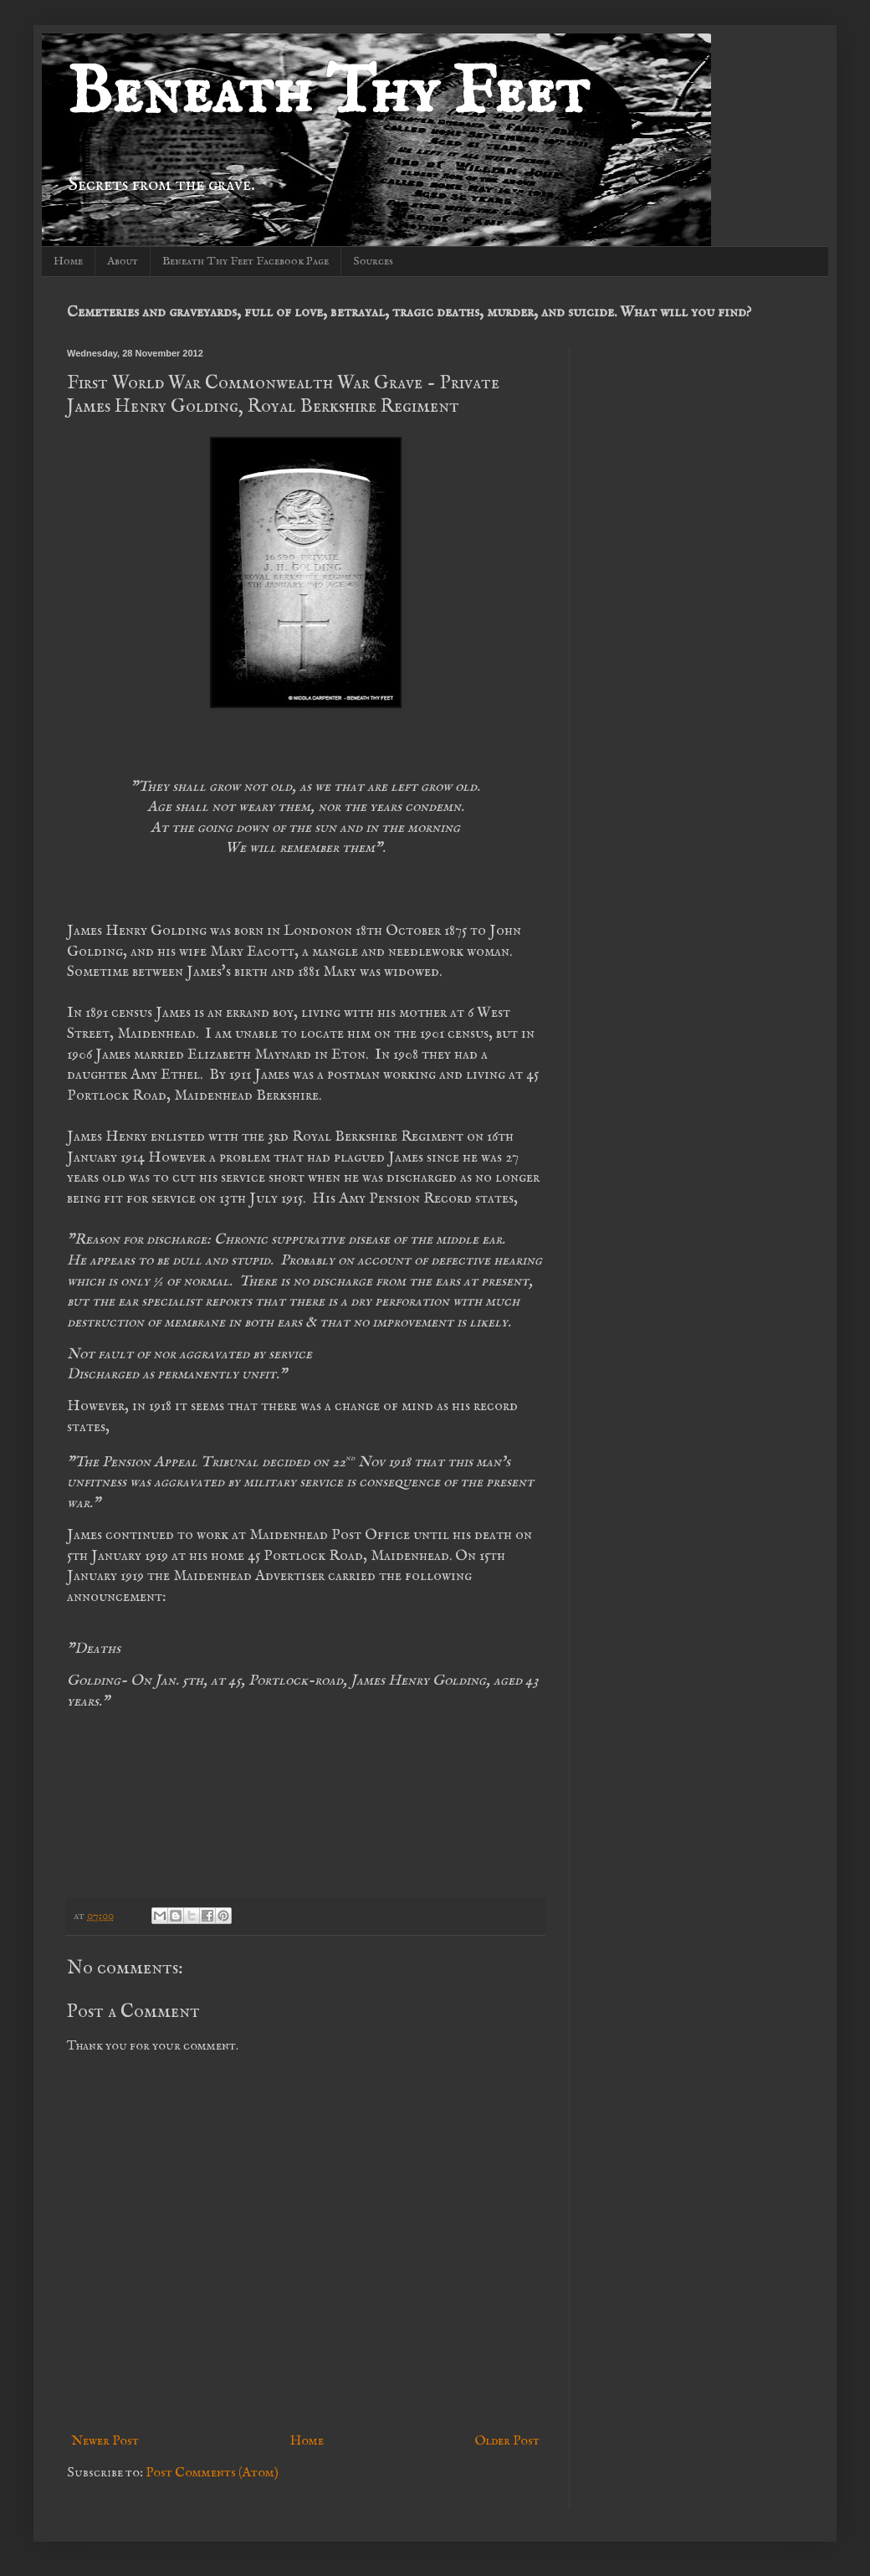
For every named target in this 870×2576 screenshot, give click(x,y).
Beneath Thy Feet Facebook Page (245, 261)
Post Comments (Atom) (212, 2473)
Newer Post (105, 2441)
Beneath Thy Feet (328, 94)
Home (68, 261)
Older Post (507, 2441)
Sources (373, 261)
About (122, 261)
